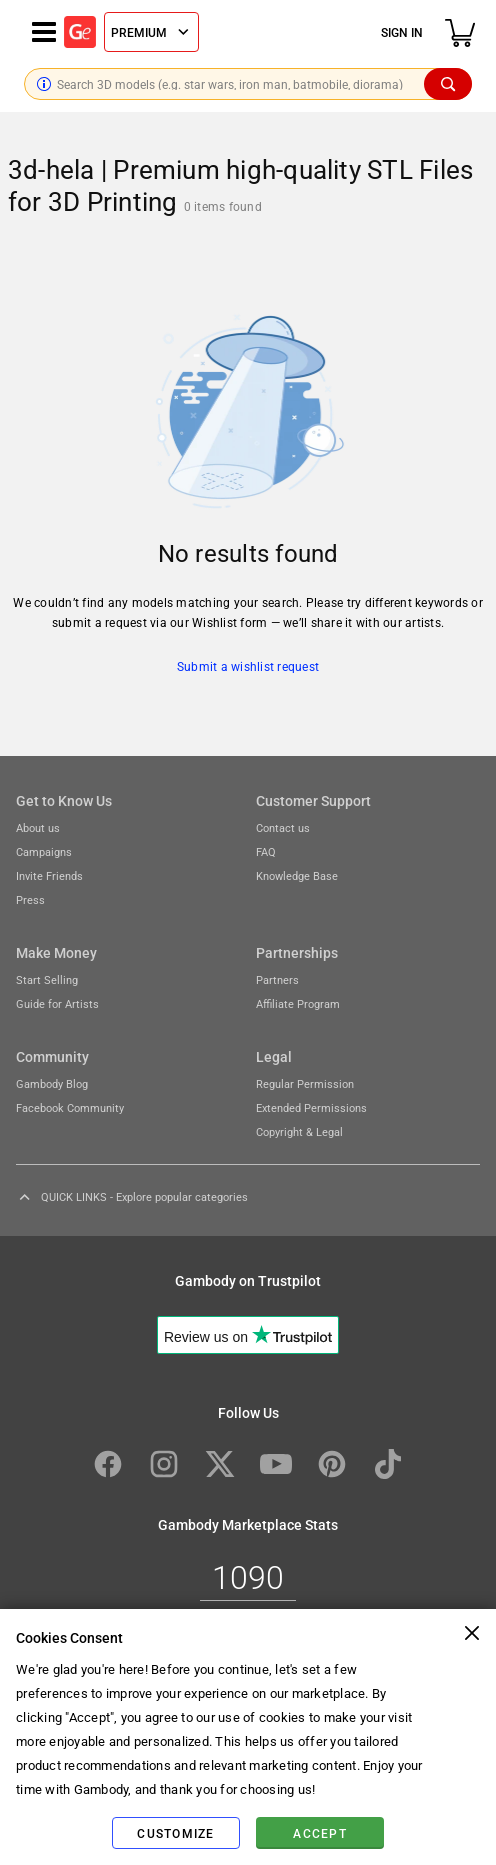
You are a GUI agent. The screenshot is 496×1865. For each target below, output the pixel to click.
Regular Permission (305, 1083)
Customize (175, 1833)
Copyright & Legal (299, 1131)
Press (30, 899)
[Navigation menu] (44, 32)
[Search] (448, 84)
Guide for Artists (57, 1003)
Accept (320, 1833)
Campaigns (44, 851)
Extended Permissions (311, 1107)
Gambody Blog (52, 1083)
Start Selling (47, 979)
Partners (277, 979)
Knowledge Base (297, 875)
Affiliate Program (298, 1003)
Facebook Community (70, 1107)
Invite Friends (49, 875)
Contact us (283, 827)
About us (38, 827)
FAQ (266, 851)
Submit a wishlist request (248, 666)
